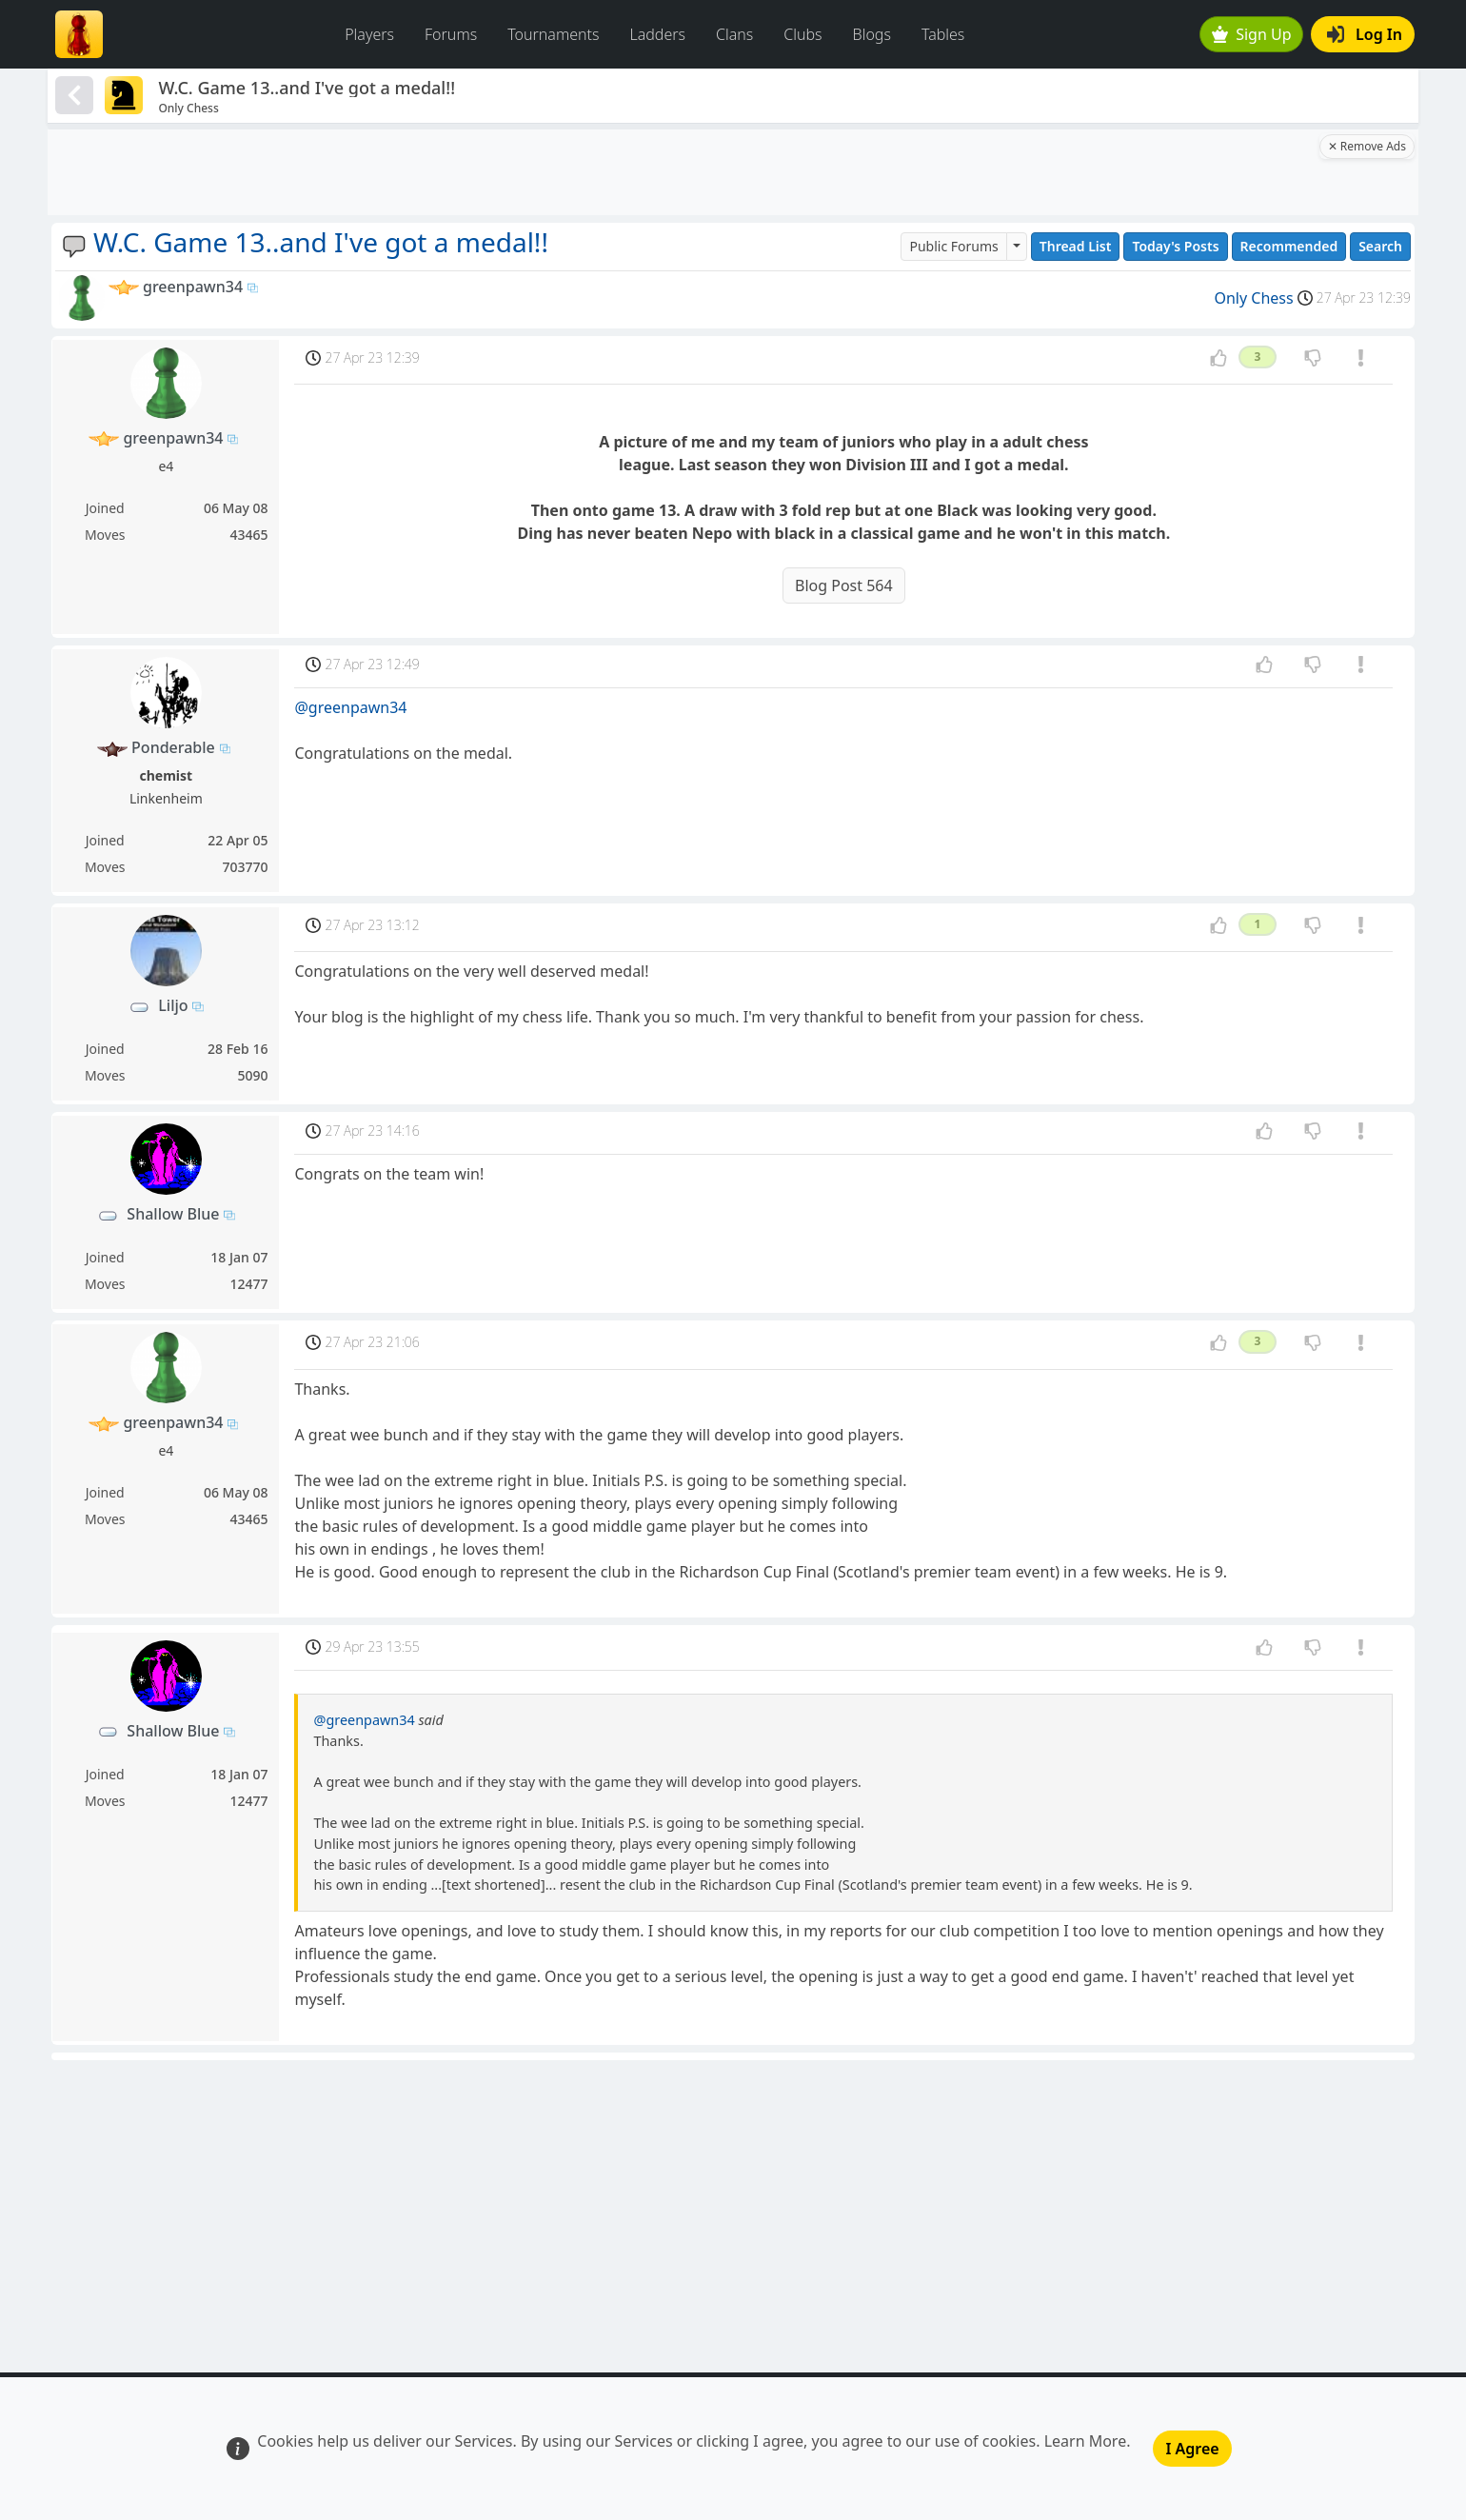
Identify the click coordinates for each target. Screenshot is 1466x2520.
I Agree (1191, 2448)
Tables (942, 34)
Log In (1364, 34)
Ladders (657, 34)
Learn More (1085, 2441)
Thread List (1076, 246)
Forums (451, 34)
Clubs (802, 34)
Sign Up (1252, 34)
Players (369, 34)
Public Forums (953, 246)
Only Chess (1253, 298)
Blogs (872, 34)
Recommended (1289, 246)
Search (1380, 246)
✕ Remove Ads (1367, 146)
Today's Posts (1175, 246)
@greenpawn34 (350, 707)
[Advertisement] (681, 172)
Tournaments (553, 34)
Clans (734, 34)
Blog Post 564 (844, 585)
